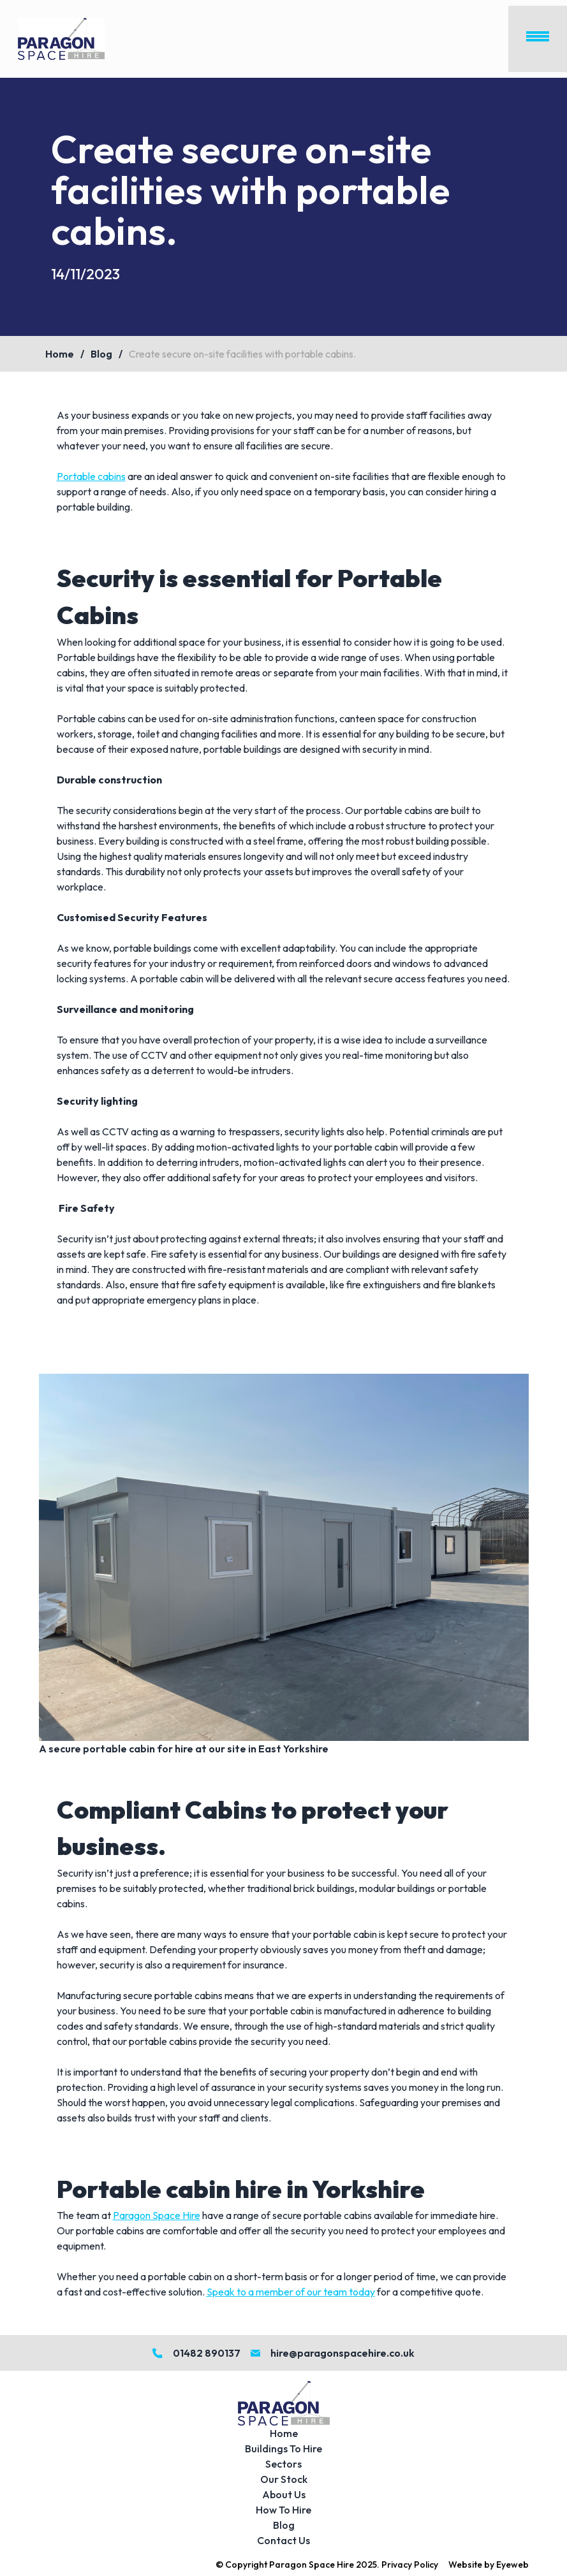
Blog (101, 353)
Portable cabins (91, 476)
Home (59, 353)
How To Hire (283, 2509)
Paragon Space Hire (156, 2215)
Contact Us (283, 2540)
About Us (284, 2494)
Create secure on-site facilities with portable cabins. (242, 353)
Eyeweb (512, 2564)
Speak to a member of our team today (291, 2291)
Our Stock (283, 2479)
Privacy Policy (409, 2564)
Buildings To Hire (283, 2448)
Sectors (283, 2463)
